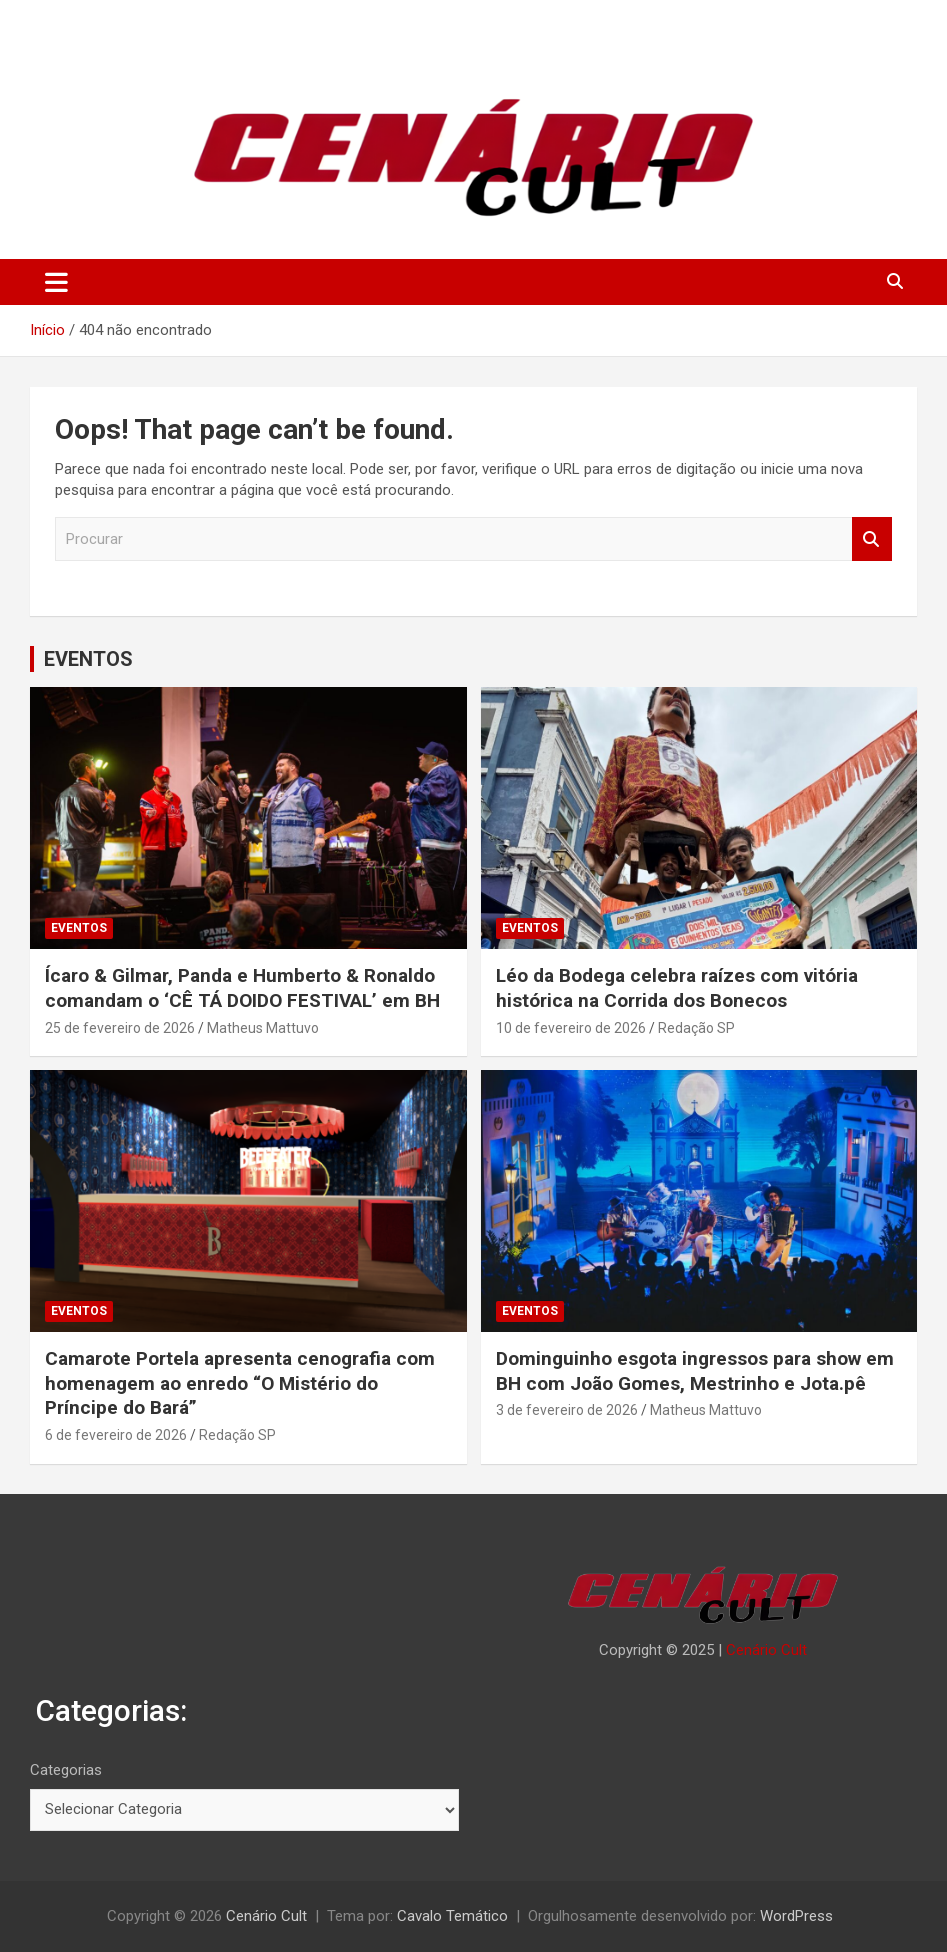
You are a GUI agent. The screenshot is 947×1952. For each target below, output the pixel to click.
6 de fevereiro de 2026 (116, 1435)
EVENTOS (88, 659)
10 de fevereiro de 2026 (571, 1028)
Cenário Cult (766, 1650)
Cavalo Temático (452, 1916)
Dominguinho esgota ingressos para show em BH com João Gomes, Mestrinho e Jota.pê (695, 1371)
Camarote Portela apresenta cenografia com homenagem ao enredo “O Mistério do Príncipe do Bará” (240, 1383)
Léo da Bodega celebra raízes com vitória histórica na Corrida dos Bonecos (677, 988)
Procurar (872, 539)
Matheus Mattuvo (263, 1028)
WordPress (796, 1916)
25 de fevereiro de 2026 (120, 1028)
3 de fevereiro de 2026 (567, 1410)
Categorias (66, 1770)
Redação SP (696, 1028)
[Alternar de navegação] (56, 282)
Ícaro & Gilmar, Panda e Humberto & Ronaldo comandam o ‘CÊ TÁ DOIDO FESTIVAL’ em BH (242, 988)
